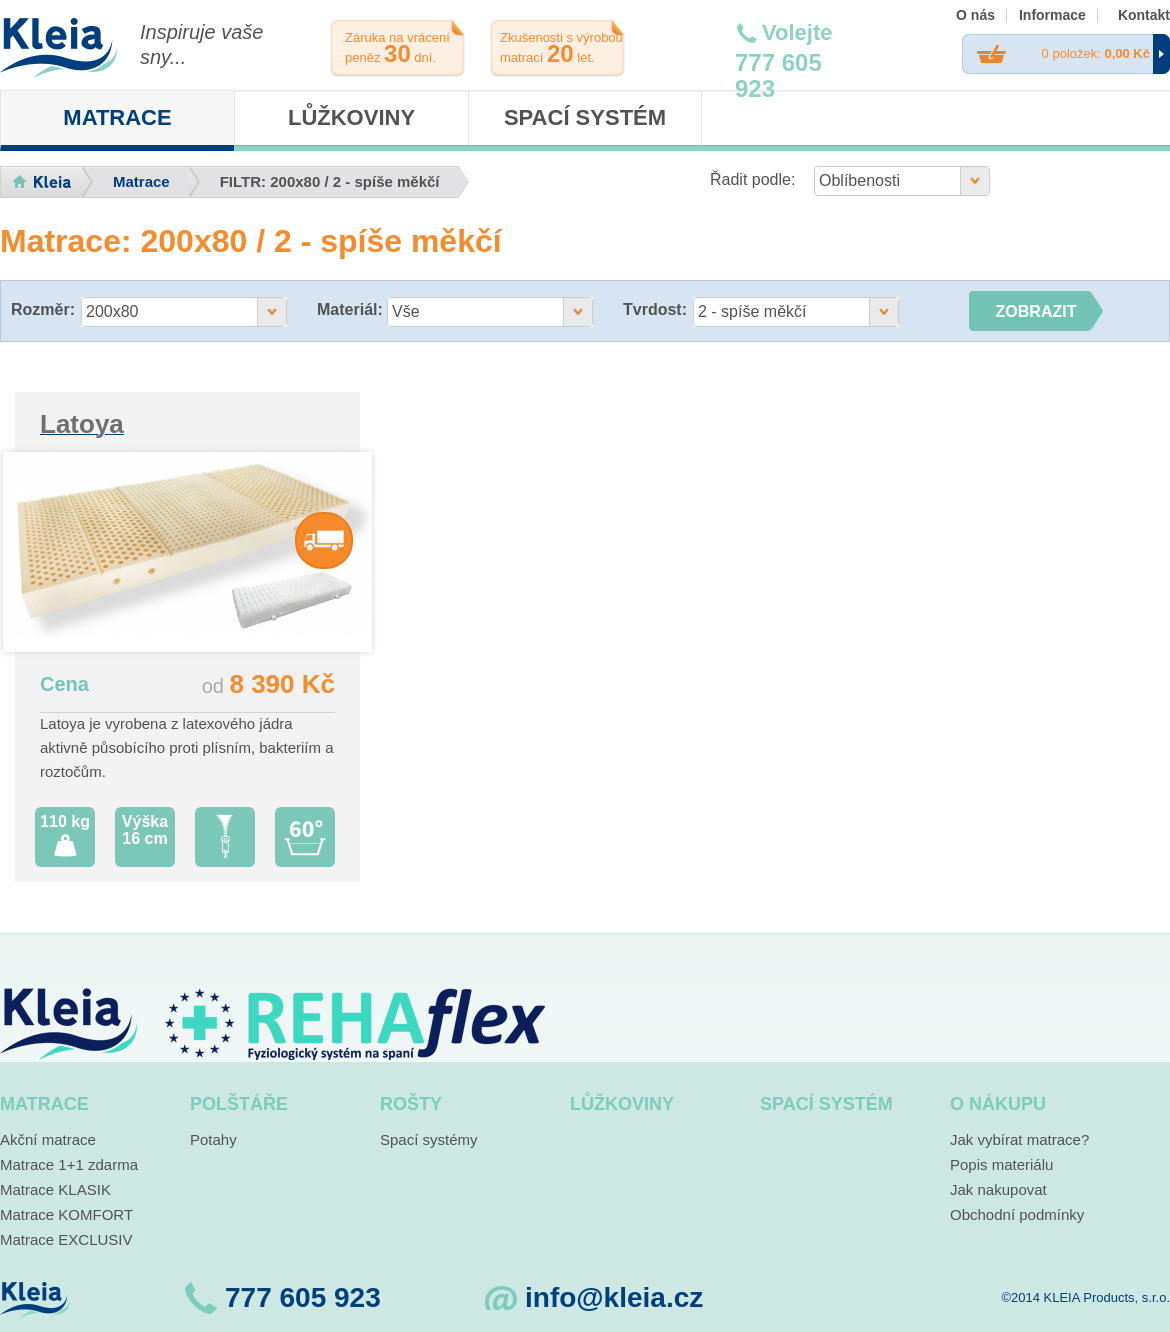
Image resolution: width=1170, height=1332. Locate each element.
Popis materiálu (1001, 1164)
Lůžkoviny (351, 117)
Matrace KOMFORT (66, 1214)
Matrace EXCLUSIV (66, 1239)
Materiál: (350, 309)
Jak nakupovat (998, 1189)
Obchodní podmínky (1017, 1214)
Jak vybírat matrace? (1019, 1139)
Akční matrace (48, 1139)
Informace (1052, 15)
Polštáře (239, 1104)
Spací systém (585, 117)
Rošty (411, 1104)
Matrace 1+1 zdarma (69, 1164)
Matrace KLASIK (55, 1189)
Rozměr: (43, 309)
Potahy (213, 1139)
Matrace (117, 117)
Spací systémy (429, 1139)
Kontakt (1144, 15)
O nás (975, 15)
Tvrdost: (655, 309)
